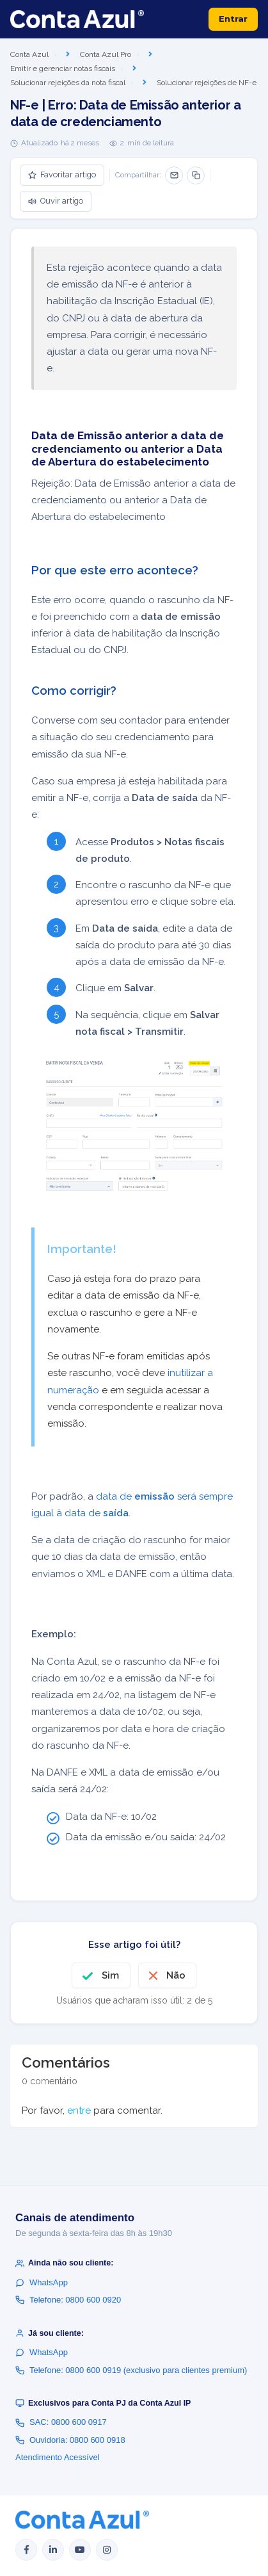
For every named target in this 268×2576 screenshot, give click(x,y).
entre (79, 2110)
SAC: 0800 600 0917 (61, 2422)
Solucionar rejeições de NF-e (206, 82)
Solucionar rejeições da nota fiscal (67, 82)
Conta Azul (29, 54)
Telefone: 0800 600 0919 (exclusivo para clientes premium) (131, 2370)
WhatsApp (41, 2282)
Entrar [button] (233, 18)
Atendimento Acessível (57, 2457)
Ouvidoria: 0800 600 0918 (70, 2440)
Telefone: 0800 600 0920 (68, 2300)
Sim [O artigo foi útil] (110, 1975)
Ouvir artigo (55, 201)
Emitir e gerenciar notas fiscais (62, 68)
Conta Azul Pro (105, 54)
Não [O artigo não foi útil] (175, 1975)
